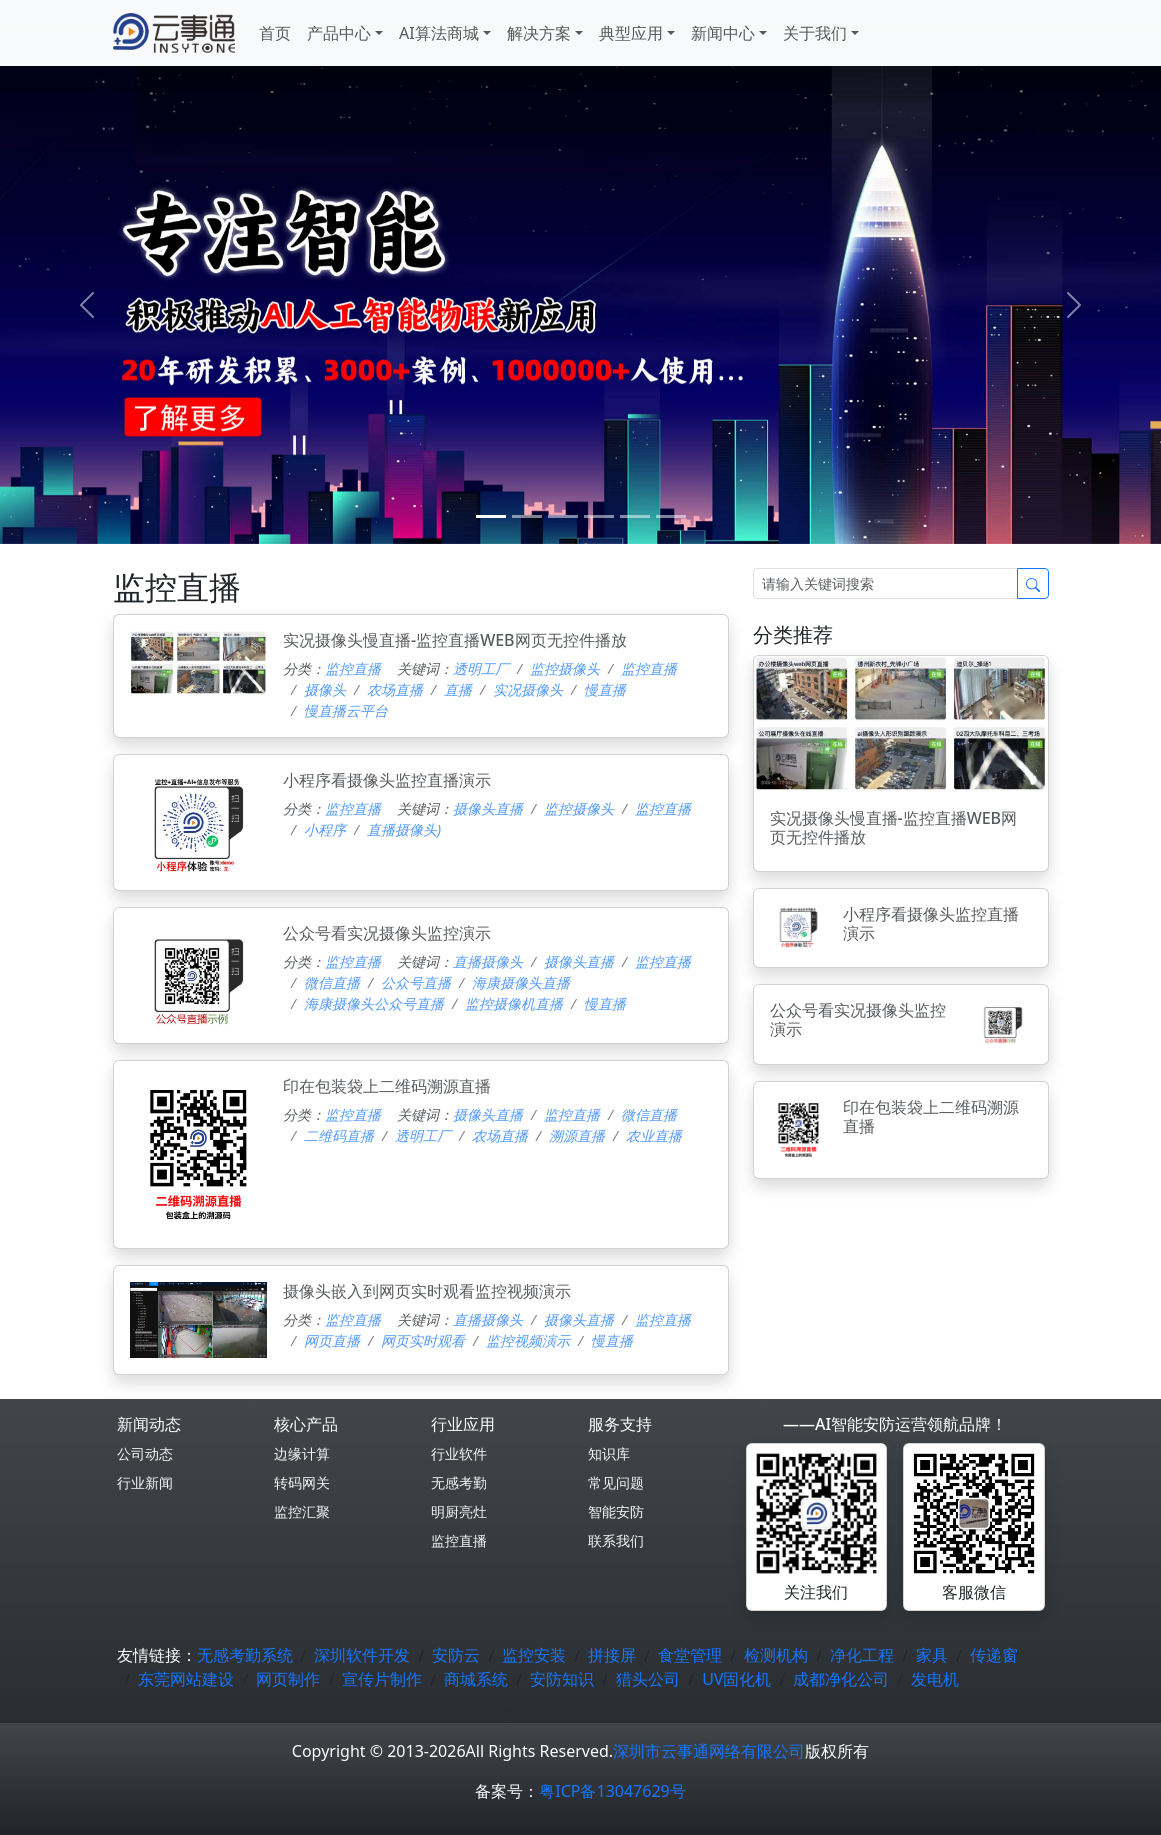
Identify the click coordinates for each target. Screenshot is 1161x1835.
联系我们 (616, 1540)
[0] (491, 516)
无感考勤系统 (245, 1655)
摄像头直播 (488, 808)
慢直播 (605, 689)
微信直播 (332, 982)
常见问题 (616, 1482)
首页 (275, 33)
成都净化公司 (841, 1679)
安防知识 (562, 1679)
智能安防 (616, 1511)
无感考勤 (459, 1482)
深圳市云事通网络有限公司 (709, 1751)
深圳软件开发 (362, 1655)
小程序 (325, 829)
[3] (599, 516)
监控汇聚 (302, 1511)
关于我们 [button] (815, 33)
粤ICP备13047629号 (612, 1791)
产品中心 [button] (339, 33)
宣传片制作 (382, 1679)
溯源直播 (577, 1135)
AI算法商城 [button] (439, 33)
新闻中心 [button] (723, 33)
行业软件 (459, 1453)
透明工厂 (481, 668)
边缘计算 (302, 1453)
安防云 (456, 1655)
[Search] (885, 583)
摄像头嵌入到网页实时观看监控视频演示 (427, 1291)
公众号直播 (416, 982)
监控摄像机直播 (514, 1003)
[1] (527, 516)
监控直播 (353, 668)
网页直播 (332, 1340)
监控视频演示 (528, 1340)
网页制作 (288, 1679)
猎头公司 (648, 1679)
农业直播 (654, 1135)
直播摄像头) (404, 829)
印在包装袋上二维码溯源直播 (387, 1086)
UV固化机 (736, 1679)
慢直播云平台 (346, 710)
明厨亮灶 (459, 1511)
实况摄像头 (528, 689)
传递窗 (994, 1655)
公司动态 (145, 1453)
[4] (635, 516)
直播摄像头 (488, 961)
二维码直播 (339, 1135)
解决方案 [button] (539, 33)
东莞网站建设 (186, 1679)
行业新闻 (145, 1482)
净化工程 (862, 1655)
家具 (932, 1655)
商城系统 (476, 1679)
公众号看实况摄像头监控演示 (387, 933)
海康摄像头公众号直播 (374, 1003)
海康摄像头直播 (521, 982)
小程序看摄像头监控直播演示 (387, 780)
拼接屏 (612, 1655)
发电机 (935, 1679)
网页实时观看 (423, 1340)
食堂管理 (690, 1655)
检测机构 (776, 1655)
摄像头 (325, 689)
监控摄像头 (565, 668)
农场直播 (395, 689)
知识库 (609, 1453)
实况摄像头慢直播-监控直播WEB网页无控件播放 (455, 640)
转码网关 (302, 1482)
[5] (671, 516)
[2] (563, 516)
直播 (458, 689)
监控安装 (534, 1655)
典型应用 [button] (631, 33)
